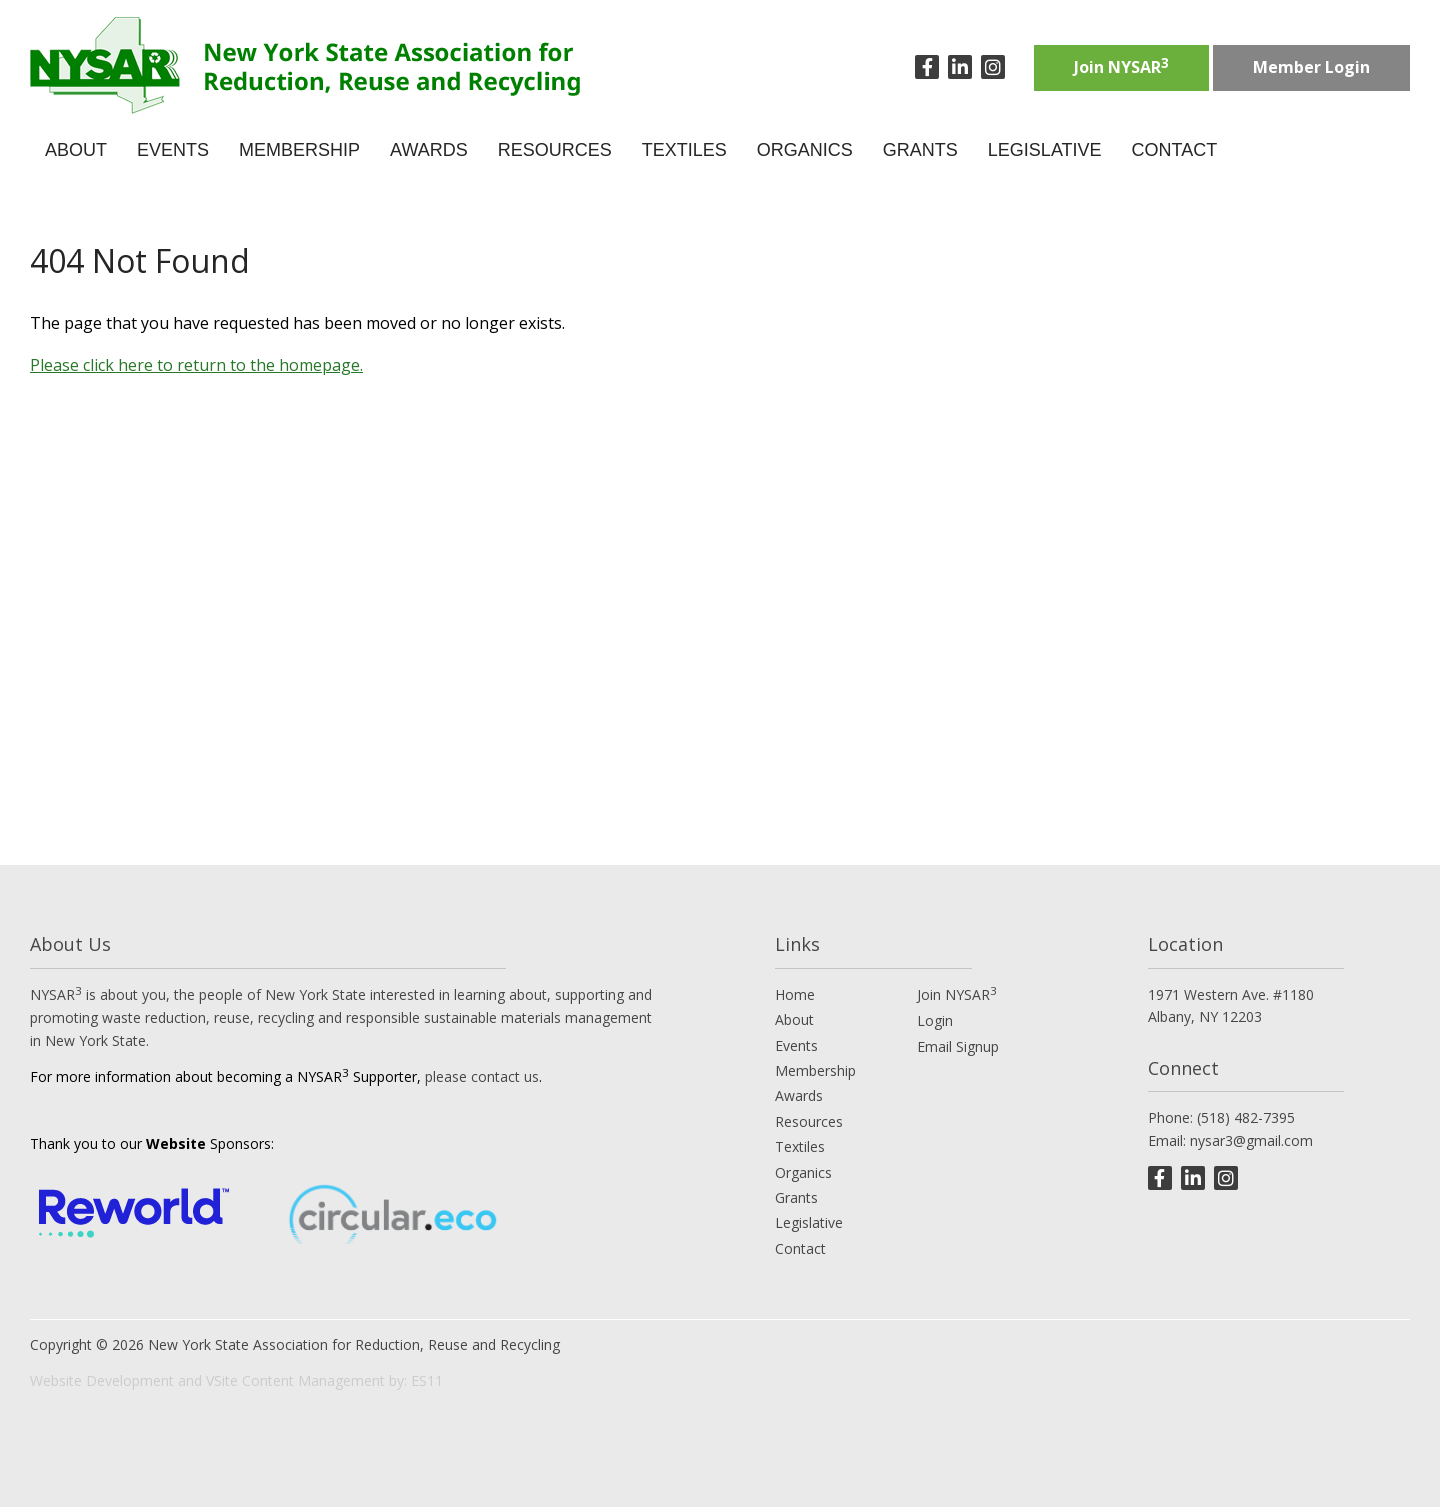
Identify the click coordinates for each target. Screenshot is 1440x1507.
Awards (799, 1095)
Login (935, 1020)
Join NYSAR (1121, 66)
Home (795, 994)
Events (796, 1045)
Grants (796, 1197)
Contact (800, 1248)
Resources (809, 1121)
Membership (815, 1070)
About (794, 1019)
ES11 (427, 1380)
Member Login (1311, 67)
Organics (803, 1172)
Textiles (800, 1146)
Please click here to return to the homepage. (196, 365)
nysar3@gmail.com (1251, 1140)
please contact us (482, 1076)
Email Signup (958, 1046)
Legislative (809, 1222)
